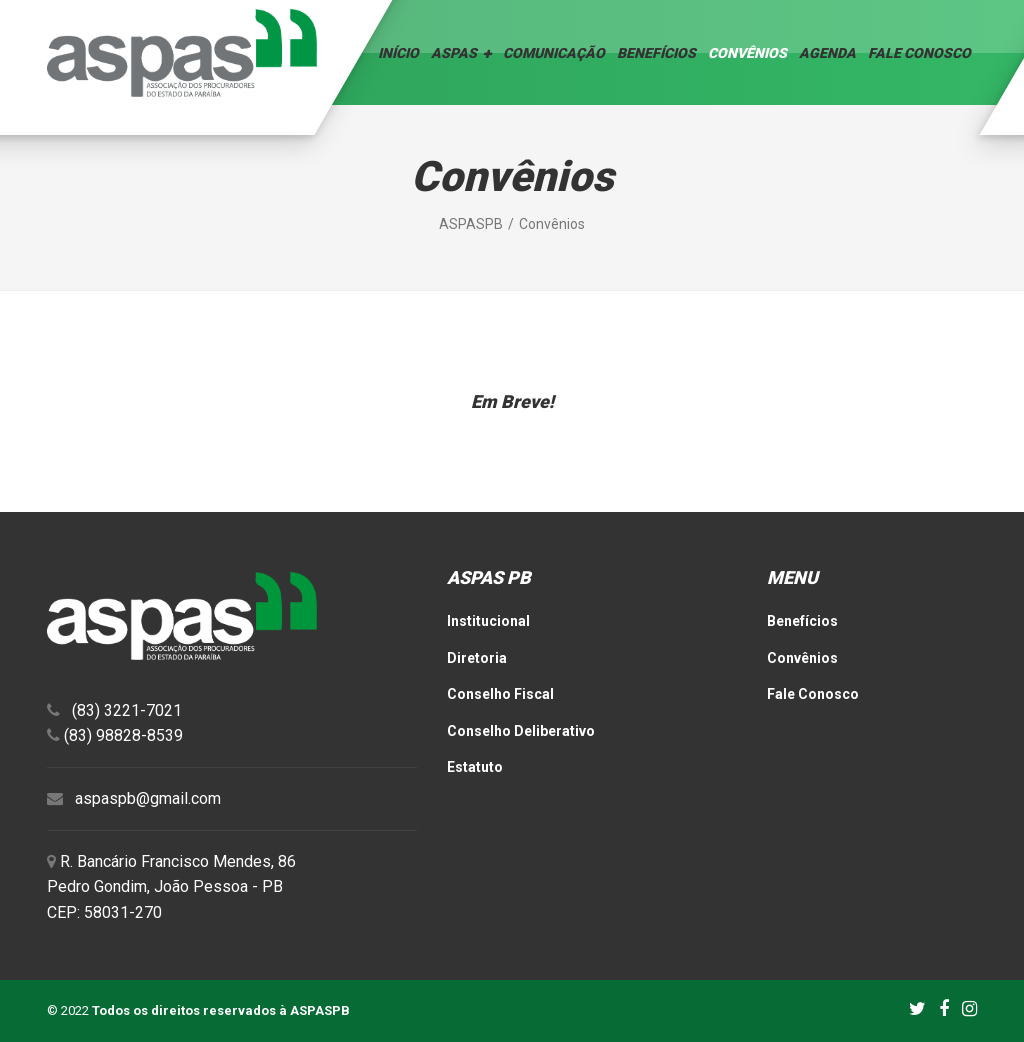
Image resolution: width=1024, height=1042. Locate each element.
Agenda (827, 53)
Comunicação (554, 53)
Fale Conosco (919, 53)
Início (398, 53)
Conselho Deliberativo (521, 731)
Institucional (488, 621)
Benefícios (656, 53)
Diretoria (477, 658)
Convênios (747, 53)
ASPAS (454, 53)
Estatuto (475, 767)
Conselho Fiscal (500, 694)
